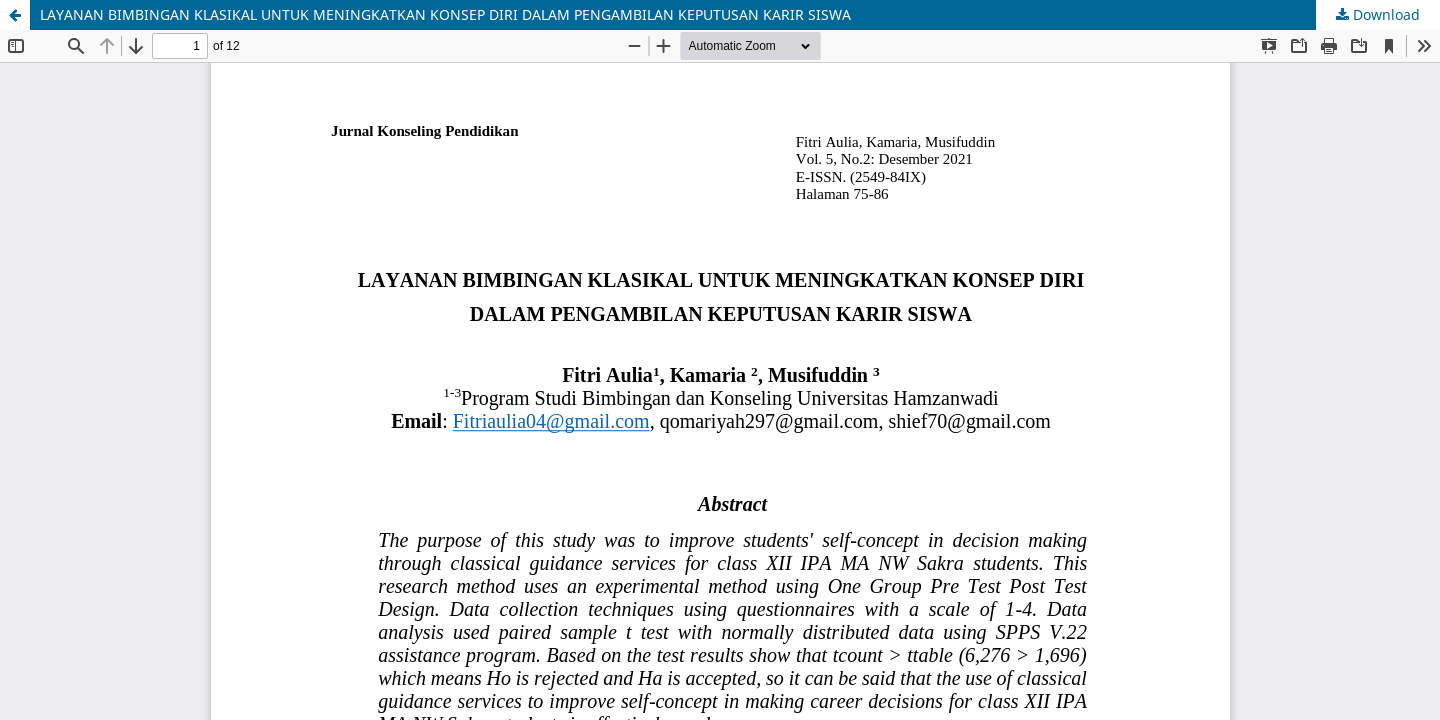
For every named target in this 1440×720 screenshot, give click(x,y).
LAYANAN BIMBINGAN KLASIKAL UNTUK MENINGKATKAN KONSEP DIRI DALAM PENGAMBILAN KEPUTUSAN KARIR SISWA (445, 14)
